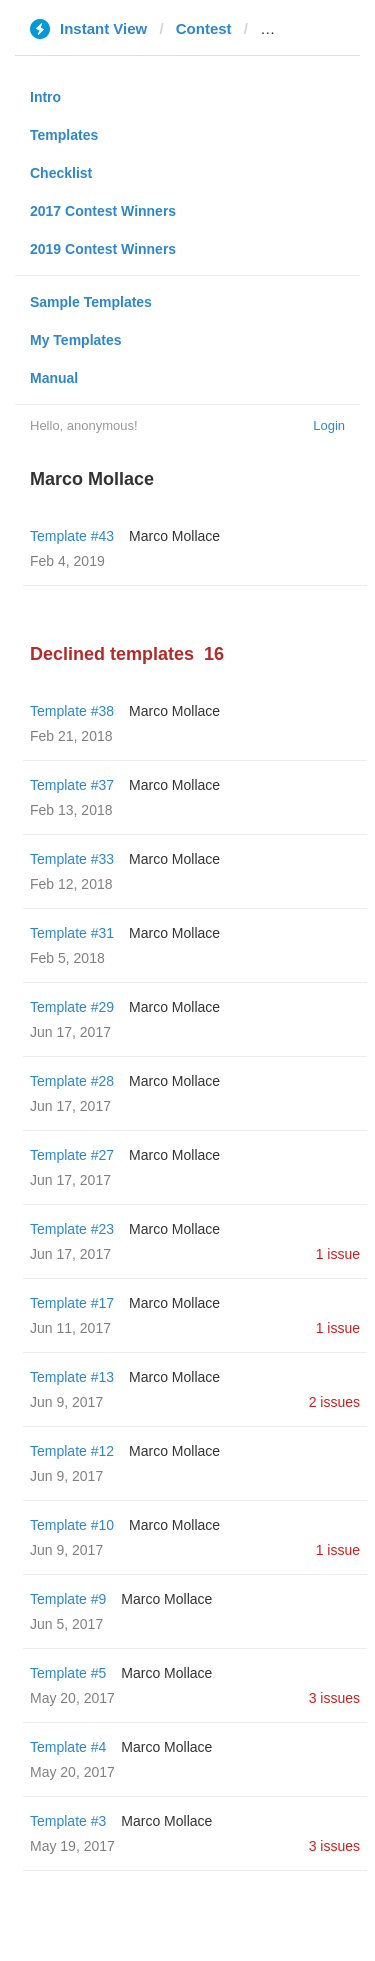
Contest (204, 28)
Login (329, 425)
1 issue (338, 1254)
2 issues (334, 1402)
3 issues (334, 1698)
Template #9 (68, 1599)
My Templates (76, 340)
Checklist (61, 173)
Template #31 (72, 933)
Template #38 (72, 711)
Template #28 (72, 1081)
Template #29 (72, 1007)
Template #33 (72, 859)
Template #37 (72, 785)
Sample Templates (91, 302)
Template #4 (68, 1747)
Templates (64, 135)
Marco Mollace (174, 536)
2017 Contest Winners (103, 211)
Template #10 (72, 1525)
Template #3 (68, 1821)
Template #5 (68, 1673)
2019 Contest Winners (103, 249)
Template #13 (72, 1377)
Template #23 (72, 1229)
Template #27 (72, 1155)
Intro (45, 97)
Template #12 (72, 1451)
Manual (54, 378)
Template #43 (72, 536)
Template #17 (72, 1303)
